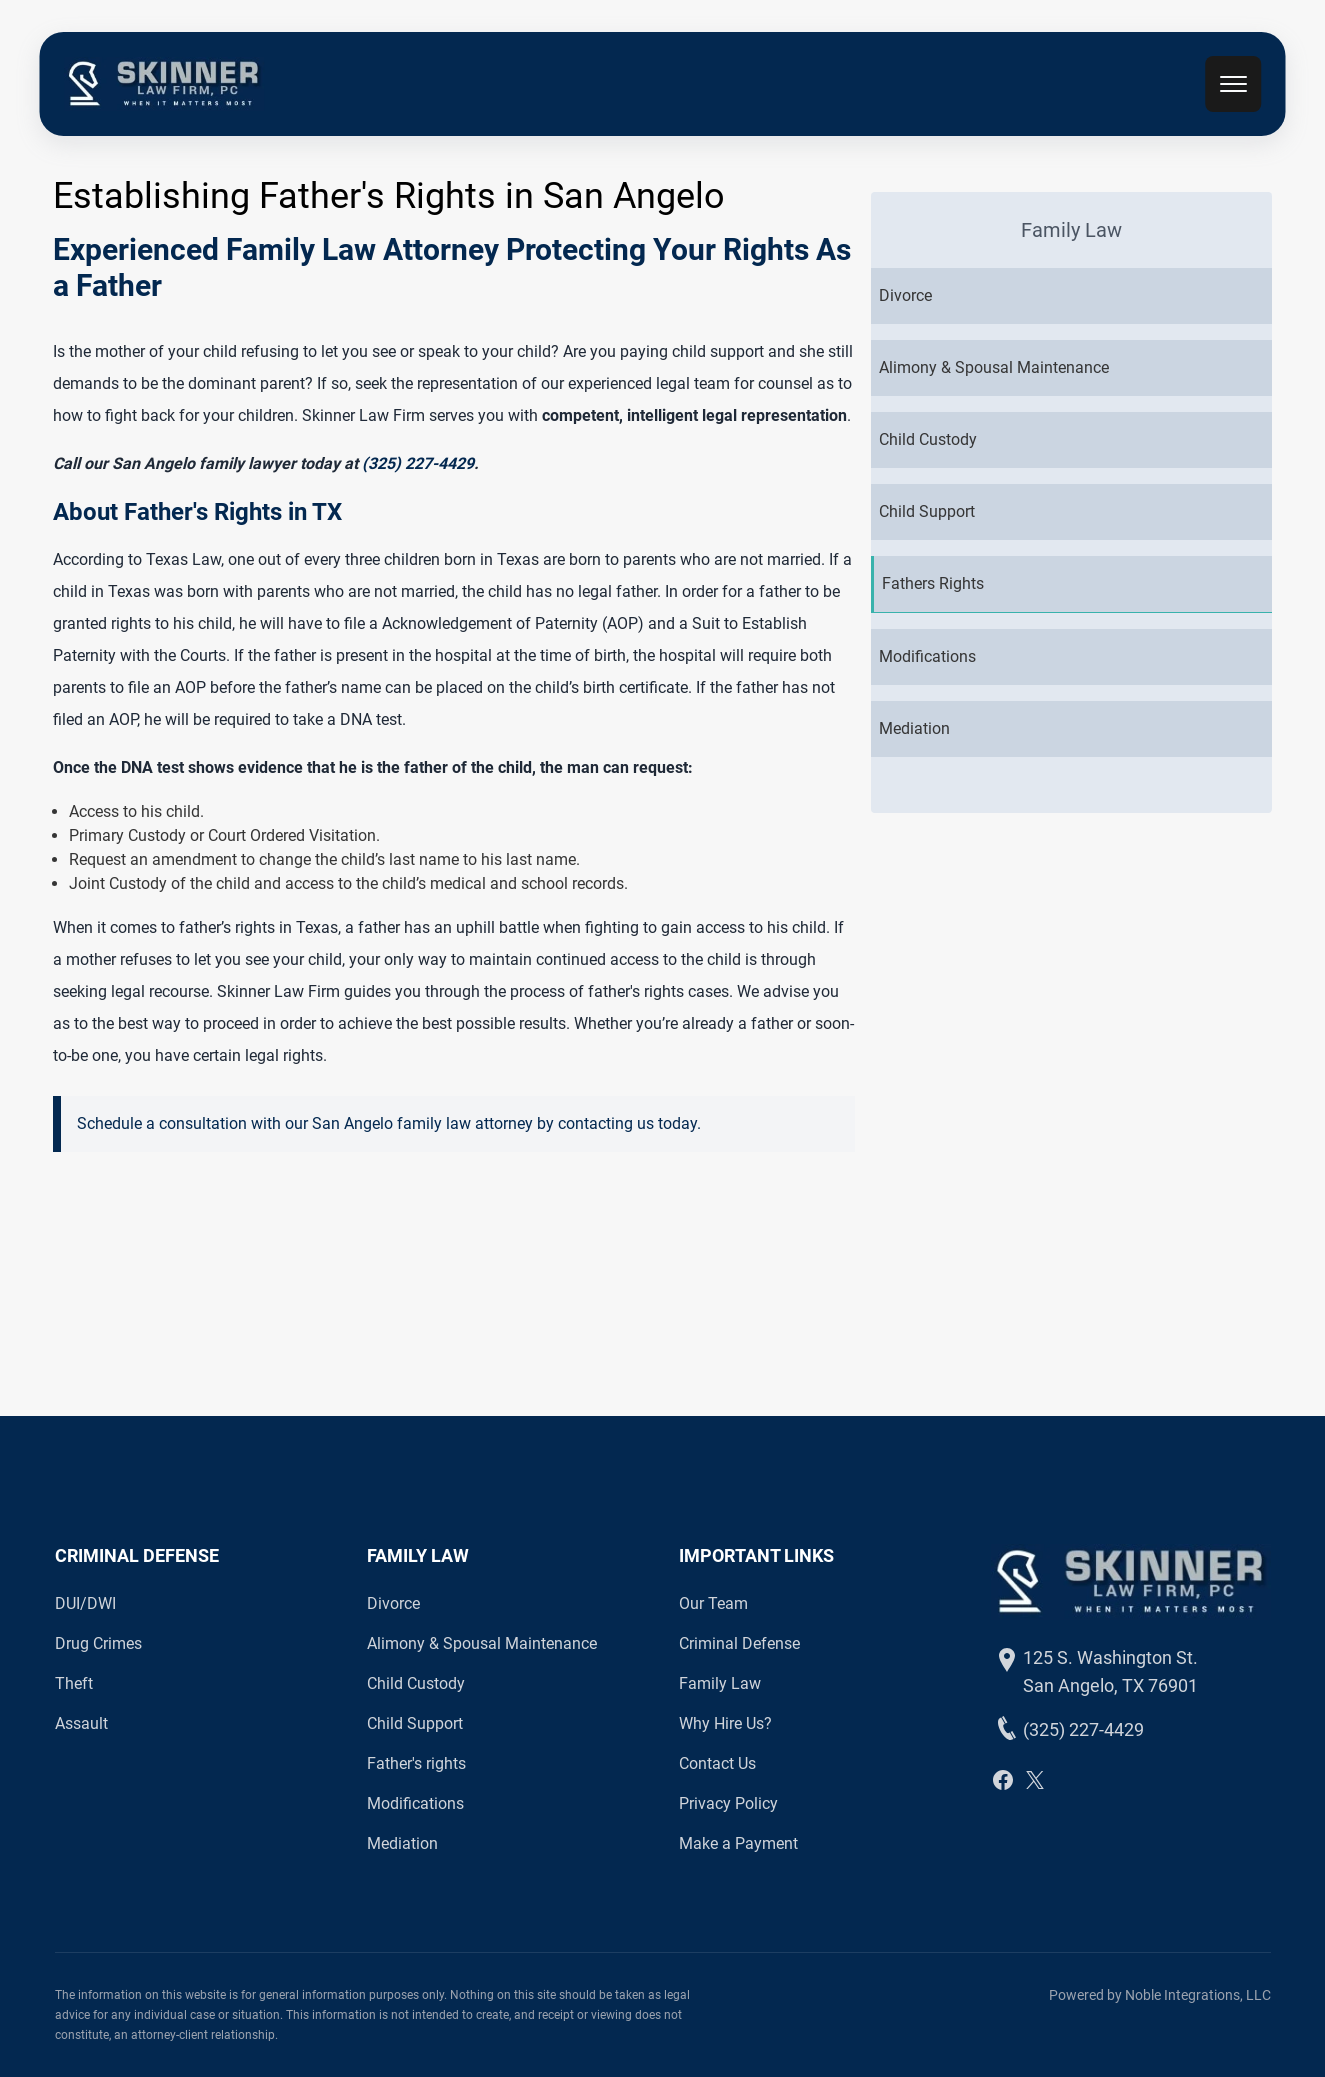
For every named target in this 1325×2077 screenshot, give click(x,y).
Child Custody (416, 1683)
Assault (81, 1723)
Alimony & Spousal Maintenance (482, 1643)
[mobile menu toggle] (1233, 84)
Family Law (720, 1683)
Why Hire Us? (725, 1723)
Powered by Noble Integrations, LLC (1160, 1995)
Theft (74, 1683)
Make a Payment (738, 1843)
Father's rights (416, 1763)
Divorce (393, 1603)
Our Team (713, 1603)
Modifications (415, 1803)
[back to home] (164, 84)
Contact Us (717, 1763)
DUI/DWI (85, 1603)
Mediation (402, 1843)
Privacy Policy (728, 1803)
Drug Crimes (98, 1643)
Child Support (415, 1723)
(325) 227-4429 (418, 463)
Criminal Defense (739, 1643)
